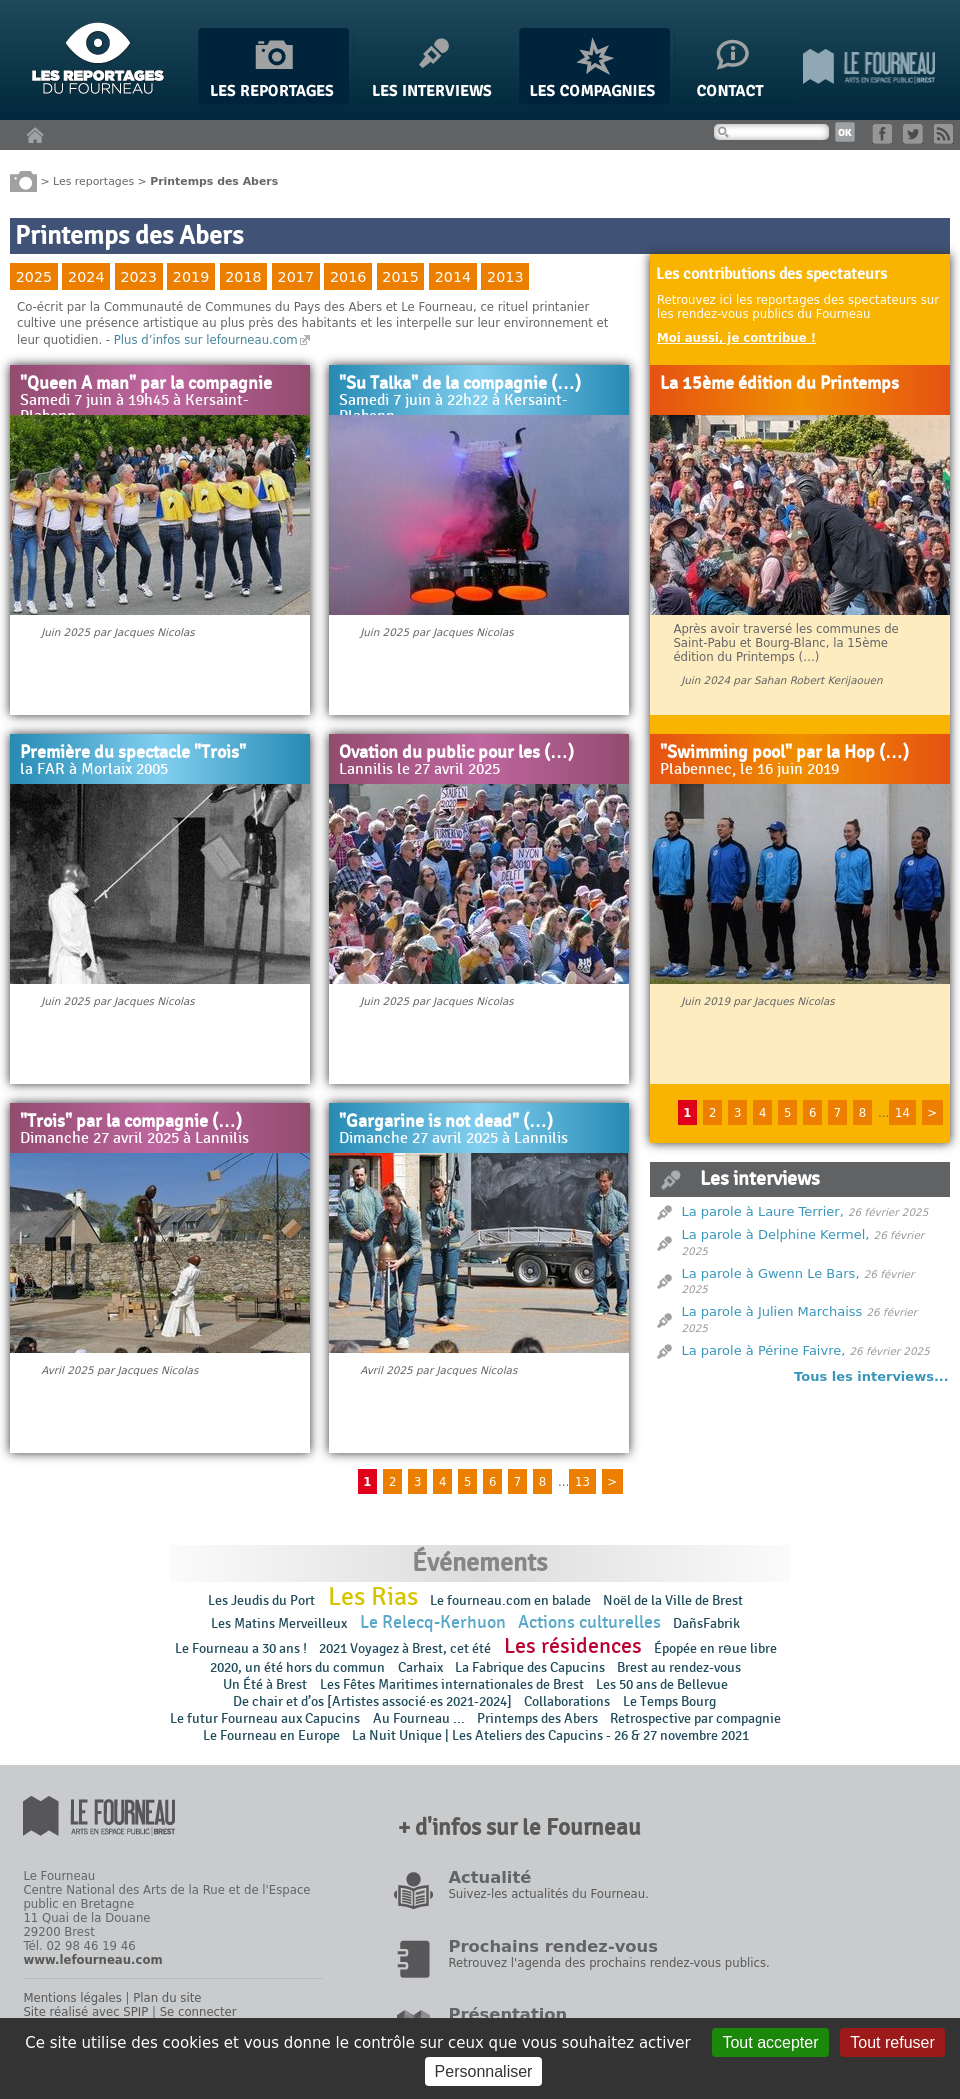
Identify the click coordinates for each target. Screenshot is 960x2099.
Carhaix (420, 1667)
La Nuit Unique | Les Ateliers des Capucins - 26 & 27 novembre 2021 (550, 1735)
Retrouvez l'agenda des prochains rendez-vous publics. (608, 1963)
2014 (453, 277)
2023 (138, 277)
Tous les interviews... (871, 1376)
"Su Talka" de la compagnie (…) (460, 384)
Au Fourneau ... (419, 1718)
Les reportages (93, 180)
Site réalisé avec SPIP (85, 2012)
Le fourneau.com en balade (510, 1600)
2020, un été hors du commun (297, 1667)
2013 (505, 277)
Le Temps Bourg (671, 1701)
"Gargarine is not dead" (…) (446, 1122)
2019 (191, 277)
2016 (348, 277)
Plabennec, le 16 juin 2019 (749, 770)
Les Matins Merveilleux (279, 1623)
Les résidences (573, 1646)
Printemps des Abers (537, 1718)
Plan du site (167, 1998)
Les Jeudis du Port (261, 1600)
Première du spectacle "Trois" (133, 753)
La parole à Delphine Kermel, (776, 1234)
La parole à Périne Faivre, (764, 1350)
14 (902, 1113)
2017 (296, 277)
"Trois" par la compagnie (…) (131, 1122)
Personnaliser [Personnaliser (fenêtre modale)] (484, 2071)
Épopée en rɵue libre (715, 1648)
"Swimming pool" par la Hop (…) (784, 753)
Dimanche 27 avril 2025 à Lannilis (134, 1139)
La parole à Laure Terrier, (763, 1211)
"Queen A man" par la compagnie (146, 384)
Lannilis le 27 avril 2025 (419, 770)
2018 (243, 277)
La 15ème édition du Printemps (779, 384)
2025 (34, 277)
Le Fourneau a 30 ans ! (241, 1648)
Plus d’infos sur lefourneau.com (206, 340)
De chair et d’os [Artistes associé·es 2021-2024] (372, 1701)
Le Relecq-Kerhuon (433, 1622)
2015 (400, 277)
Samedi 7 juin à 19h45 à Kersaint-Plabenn (134, 408)
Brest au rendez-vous (679, 1667)
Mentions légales (72, 1998)
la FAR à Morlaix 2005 (94, 770)
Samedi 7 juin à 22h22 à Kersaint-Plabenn (453, 408)
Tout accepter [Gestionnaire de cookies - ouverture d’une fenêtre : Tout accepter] (770, 2042)
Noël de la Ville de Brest (673, 1600)
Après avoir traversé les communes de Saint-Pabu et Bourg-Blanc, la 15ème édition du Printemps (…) (785, 643)
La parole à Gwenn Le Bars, (771, 1273)
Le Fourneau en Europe (271, 1735)
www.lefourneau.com (92, 1960)
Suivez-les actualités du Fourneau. (548, 1894)
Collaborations (567, 1701)
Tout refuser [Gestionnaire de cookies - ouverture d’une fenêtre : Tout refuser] (892, 2042)
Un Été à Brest (265, 1684)
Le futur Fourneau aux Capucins (265, 1718)
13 (582, 1482)
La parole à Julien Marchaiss (772, 1311)
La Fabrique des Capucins (530, 1667)
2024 (86, 277)
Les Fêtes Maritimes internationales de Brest (452, 1684)
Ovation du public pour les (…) (456, 753)
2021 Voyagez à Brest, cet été (405, 1648)
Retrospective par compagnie (695, 1718)
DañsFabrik (706, 1623)
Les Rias (373, 1597)
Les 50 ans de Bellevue (662, 1684)
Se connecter (198, 2012)
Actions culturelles (589, 1622)
